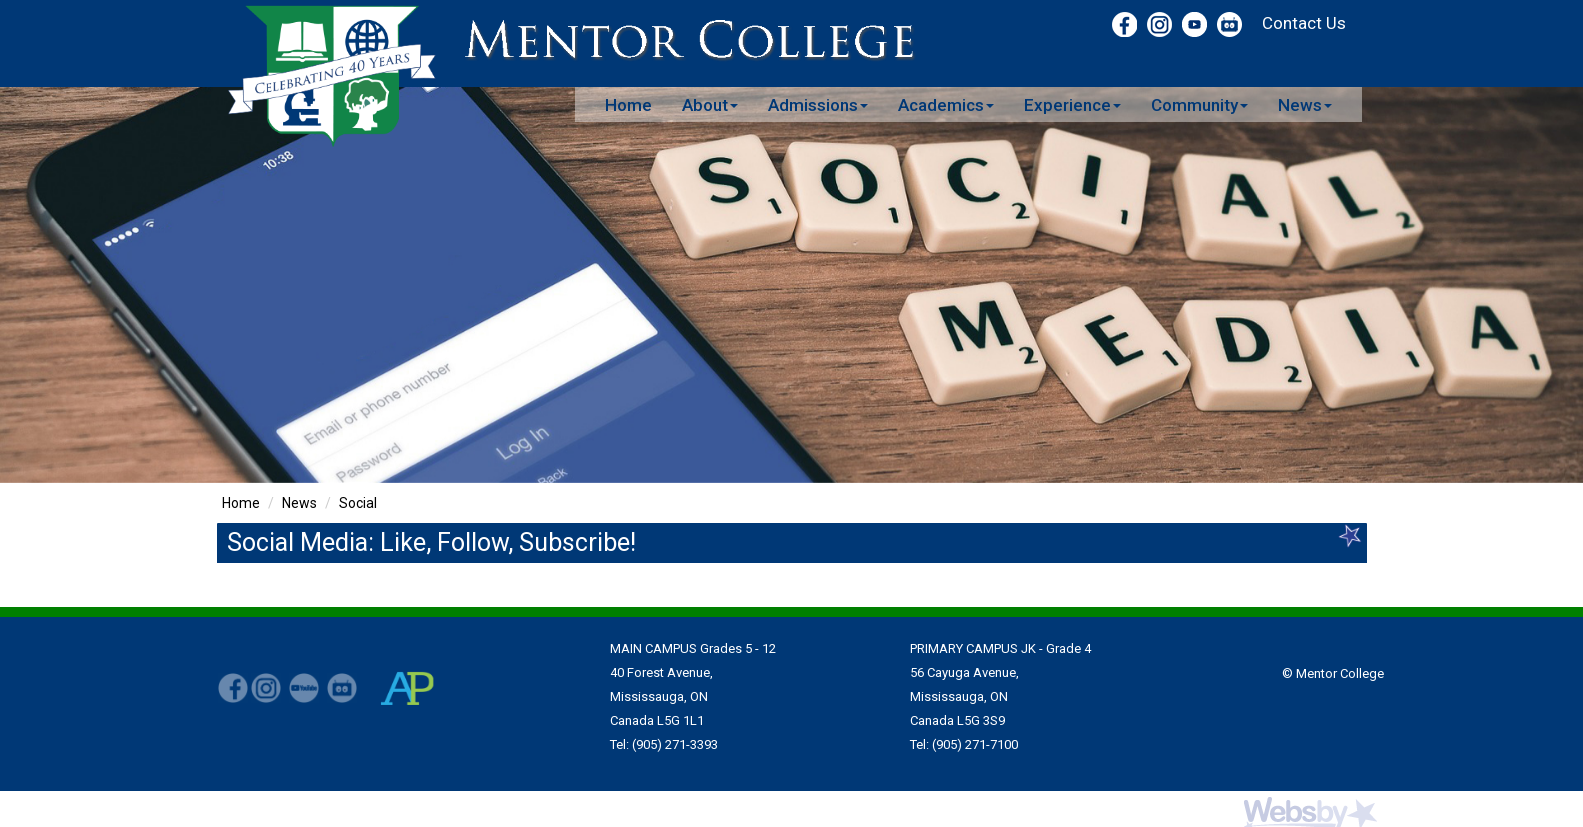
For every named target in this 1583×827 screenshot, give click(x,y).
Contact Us (1304, 23)
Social (358, 503)
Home (628, 105)
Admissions (818, 105)
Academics (946, 105)
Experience (1072, 105)
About (710, 105)
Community (1199, 105)
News (1305, 105)
